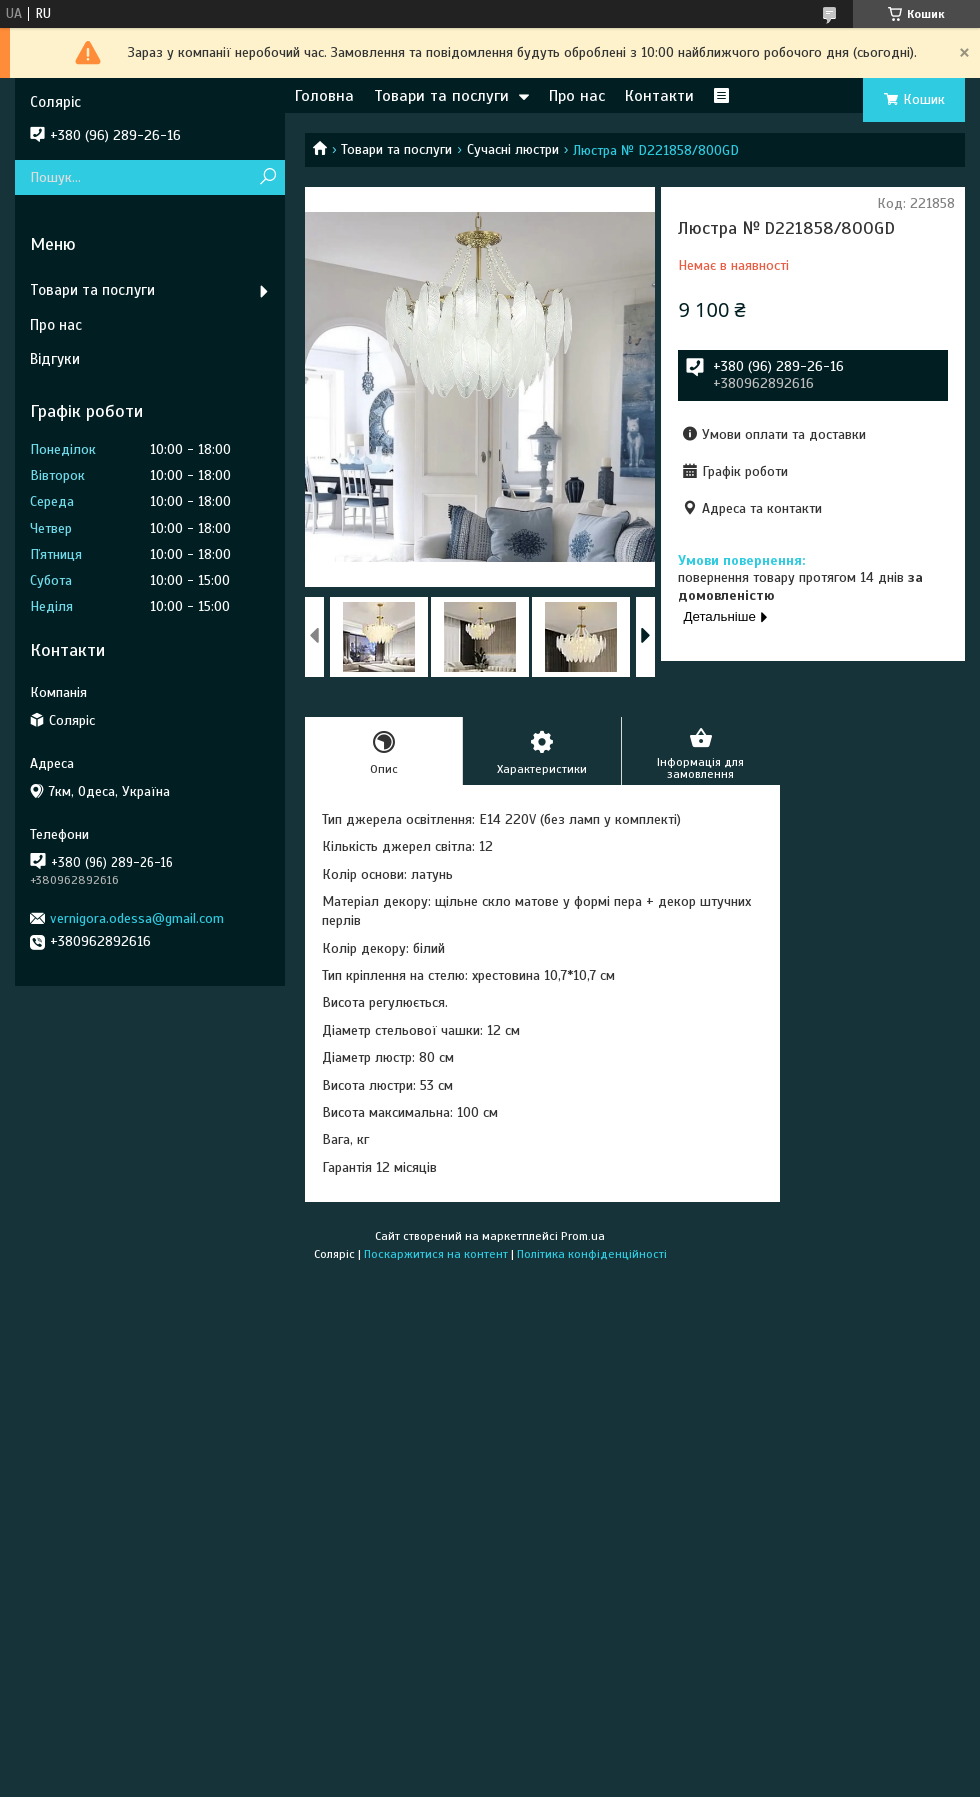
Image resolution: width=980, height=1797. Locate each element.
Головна (324, 96)
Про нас (577, 96)
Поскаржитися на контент (436, 1254)
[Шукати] (267, 177)
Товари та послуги (441, 96)
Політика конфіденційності (592, 1254)
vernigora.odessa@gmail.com (137, 918)
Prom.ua (583, 1236)
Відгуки (55, 359)
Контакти (659, 96)
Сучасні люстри (513, 149)
